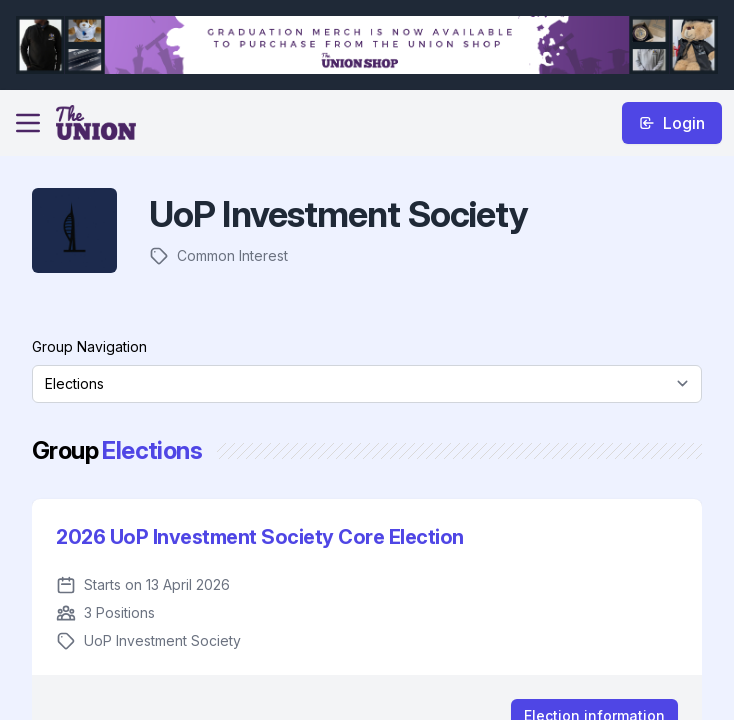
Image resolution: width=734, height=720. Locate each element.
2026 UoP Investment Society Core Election (260, 537)
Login (672, 123)
